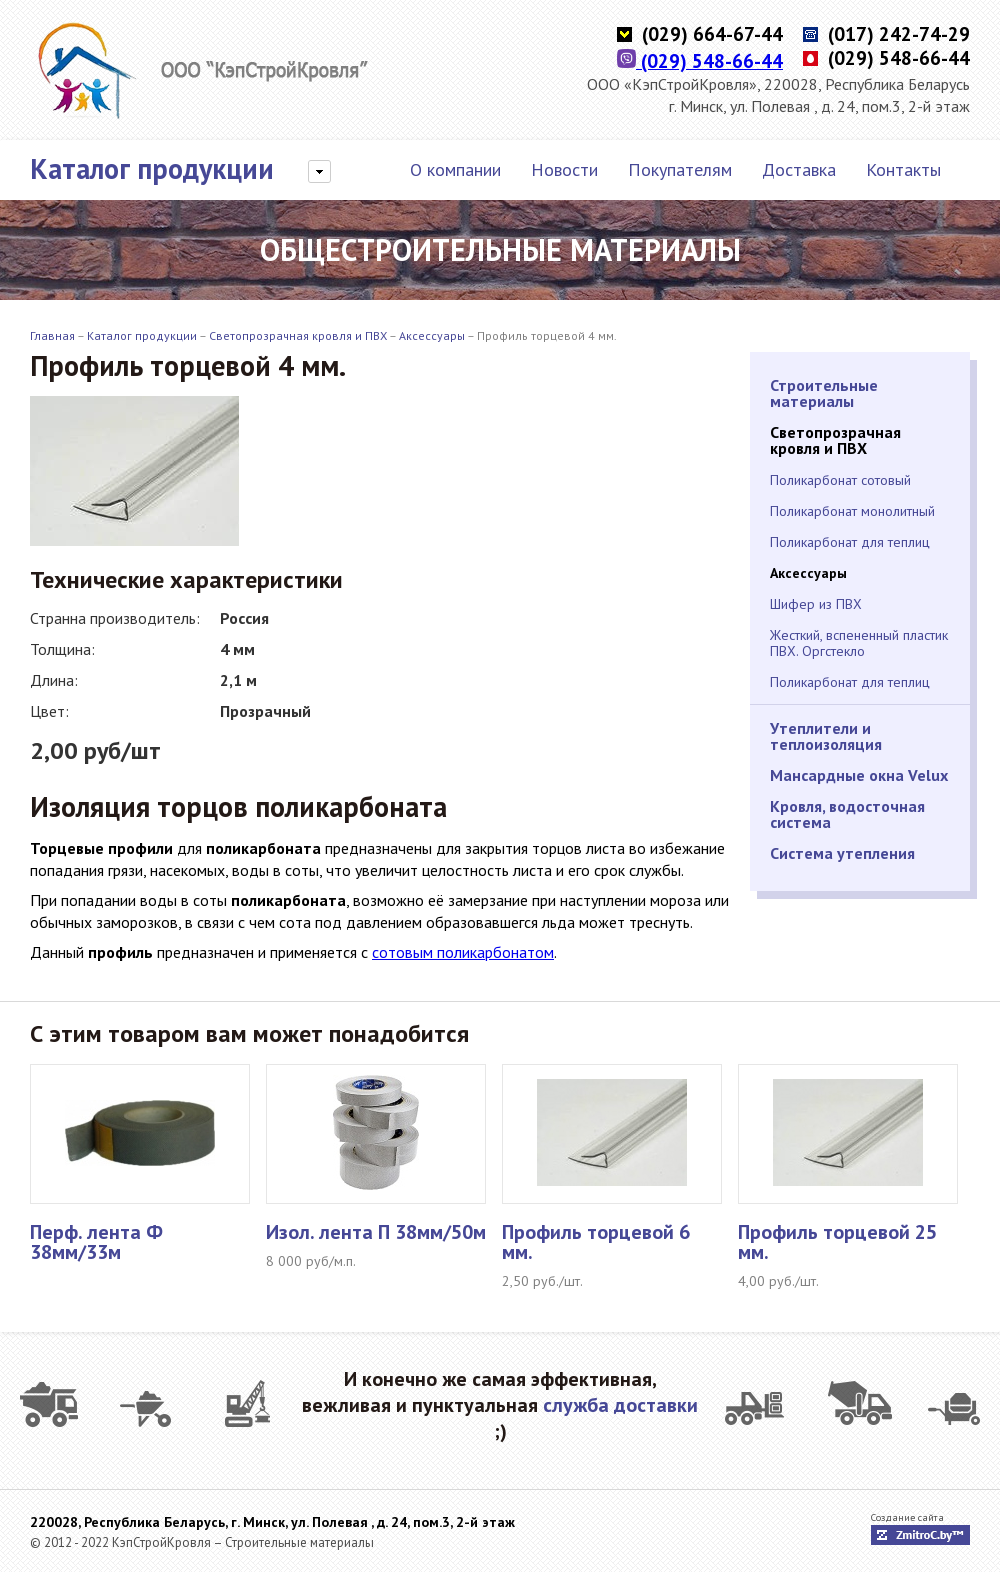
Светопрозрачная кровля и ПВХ (298, 335)
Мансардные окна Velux (859, 775)
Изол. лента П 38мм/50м (376, 1232)
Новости (564, 169)
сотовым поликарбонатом (463, 952)
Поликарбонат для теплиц (850, 542)
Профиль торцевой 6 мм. (596, 1242)
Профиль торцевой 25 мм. (837, 1242)
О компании (455, 169)
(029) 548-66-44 (700, 61)
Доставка (799, 169)
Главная (52, 335)
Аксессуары (432, 335)
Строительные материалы (824, 393)
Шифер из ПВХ (816, 604)
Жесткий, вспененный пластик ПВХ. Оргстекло (859, 643)
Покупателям (680, 169)
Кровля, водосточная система (847, 814)
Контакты (903, 169)
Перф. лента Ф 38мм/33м (96, 1242)
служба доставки (620, 1405)
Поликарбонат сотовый (840, 480)
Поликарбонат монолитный (852, 511)
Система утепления (842, 853)
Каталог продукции (152, 169)
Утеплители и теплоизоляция (826, 736)
